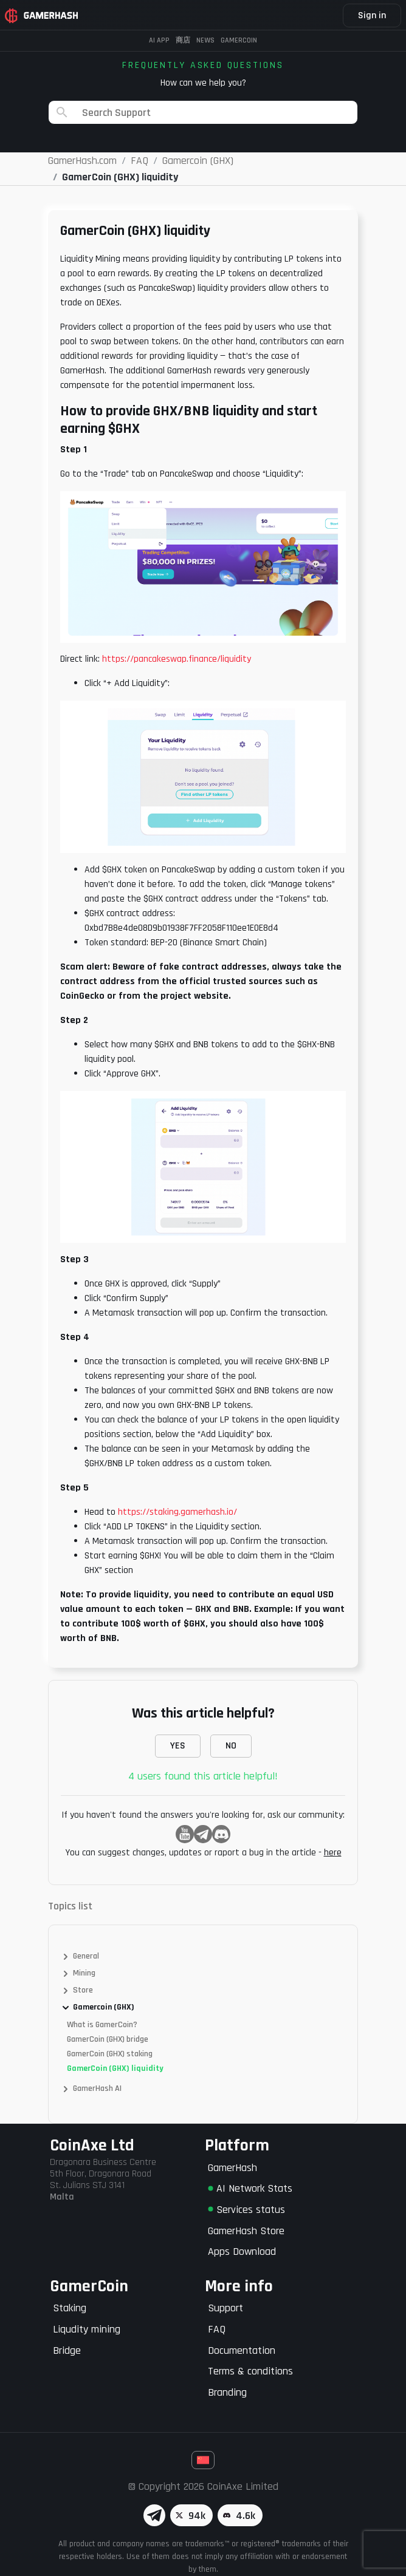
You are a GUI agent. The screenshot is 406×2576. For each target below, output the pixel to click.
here (333, 1852)
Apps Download (242, 2251)
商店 (183, 40)
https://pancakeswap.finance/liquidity (175, 659)
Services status (246, 2210)
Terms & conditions (250, 2371)
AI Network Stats (250, 2188)
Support (225, 2308)
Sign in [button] (372, 15)
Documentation (241, 2350)
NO (230, 1745)
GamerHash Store (246, 2231)
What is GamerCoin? (102, 2024)
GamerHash (232, 2168)
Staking (69, 2308)
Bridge (67, 2350)
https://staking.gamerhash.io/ (177, 1512)
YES (177, 1745)
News (205, 40)
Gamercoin (239, 40)
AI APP (159, 40)
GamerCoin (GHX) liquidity (115, 2068)
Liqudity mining (86, 2329)
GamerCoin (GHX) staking (110, 2053)
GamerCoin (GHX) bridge (107, 2039)
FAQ (216, 2329)
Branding (227, 2392)
